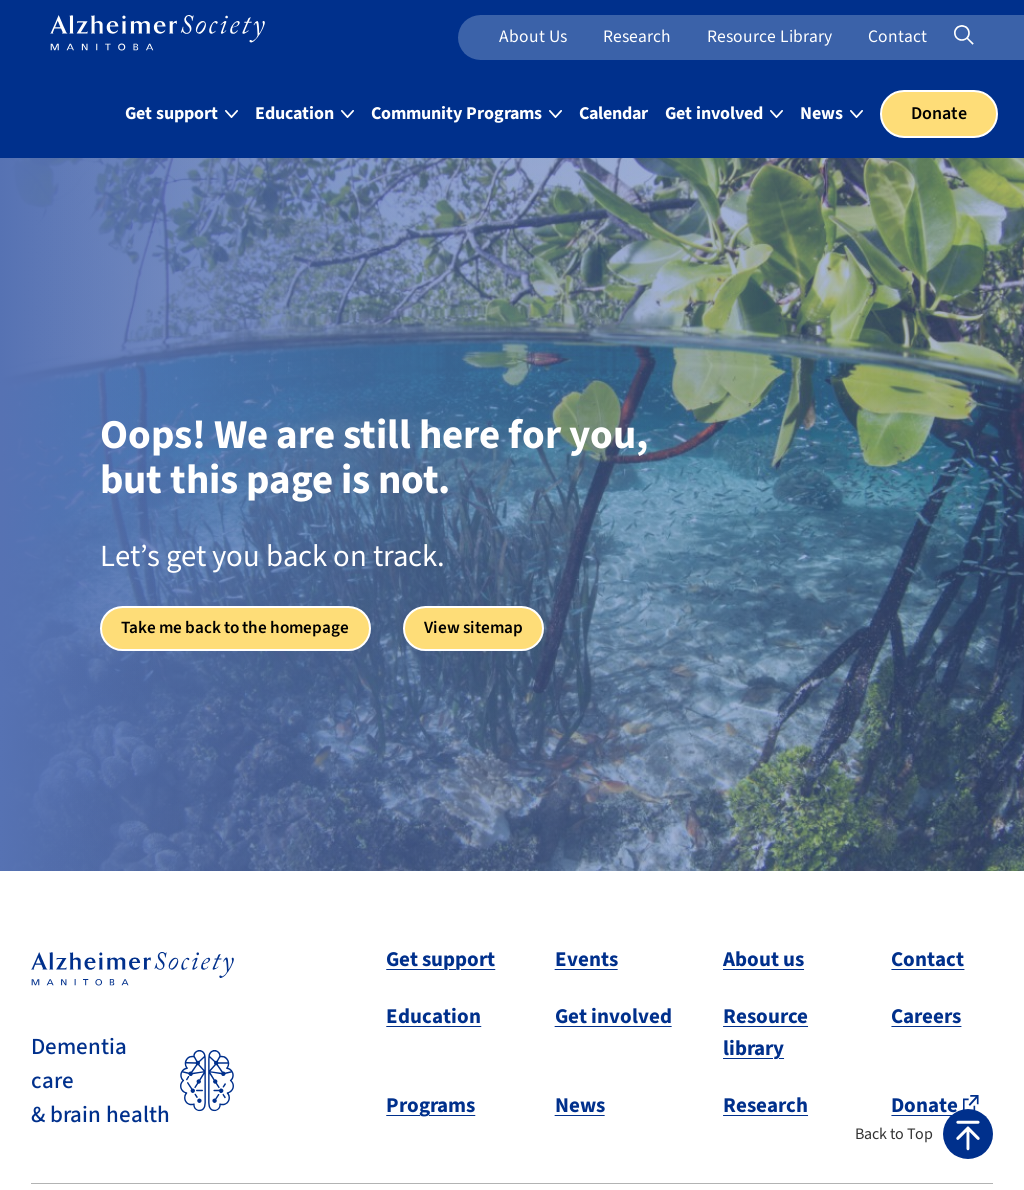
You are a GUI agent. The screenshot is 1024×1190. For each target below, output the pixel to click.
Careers (926, 1016)
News (580, 1105)
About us (533, 36)
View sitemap (488, 628)
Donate (939, 113)
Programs (430, 1105)
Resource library (765, 1032)
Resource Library (769, 36)
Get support (440, 959)
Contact (897, 36)
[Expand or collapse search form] (964, 37)
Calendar (613, 113)
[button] (924, 1134)
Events (586, 959)
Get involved (613, 1016)
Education (433, 1016)
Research (637, 36)
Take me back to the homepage (241, 628)
